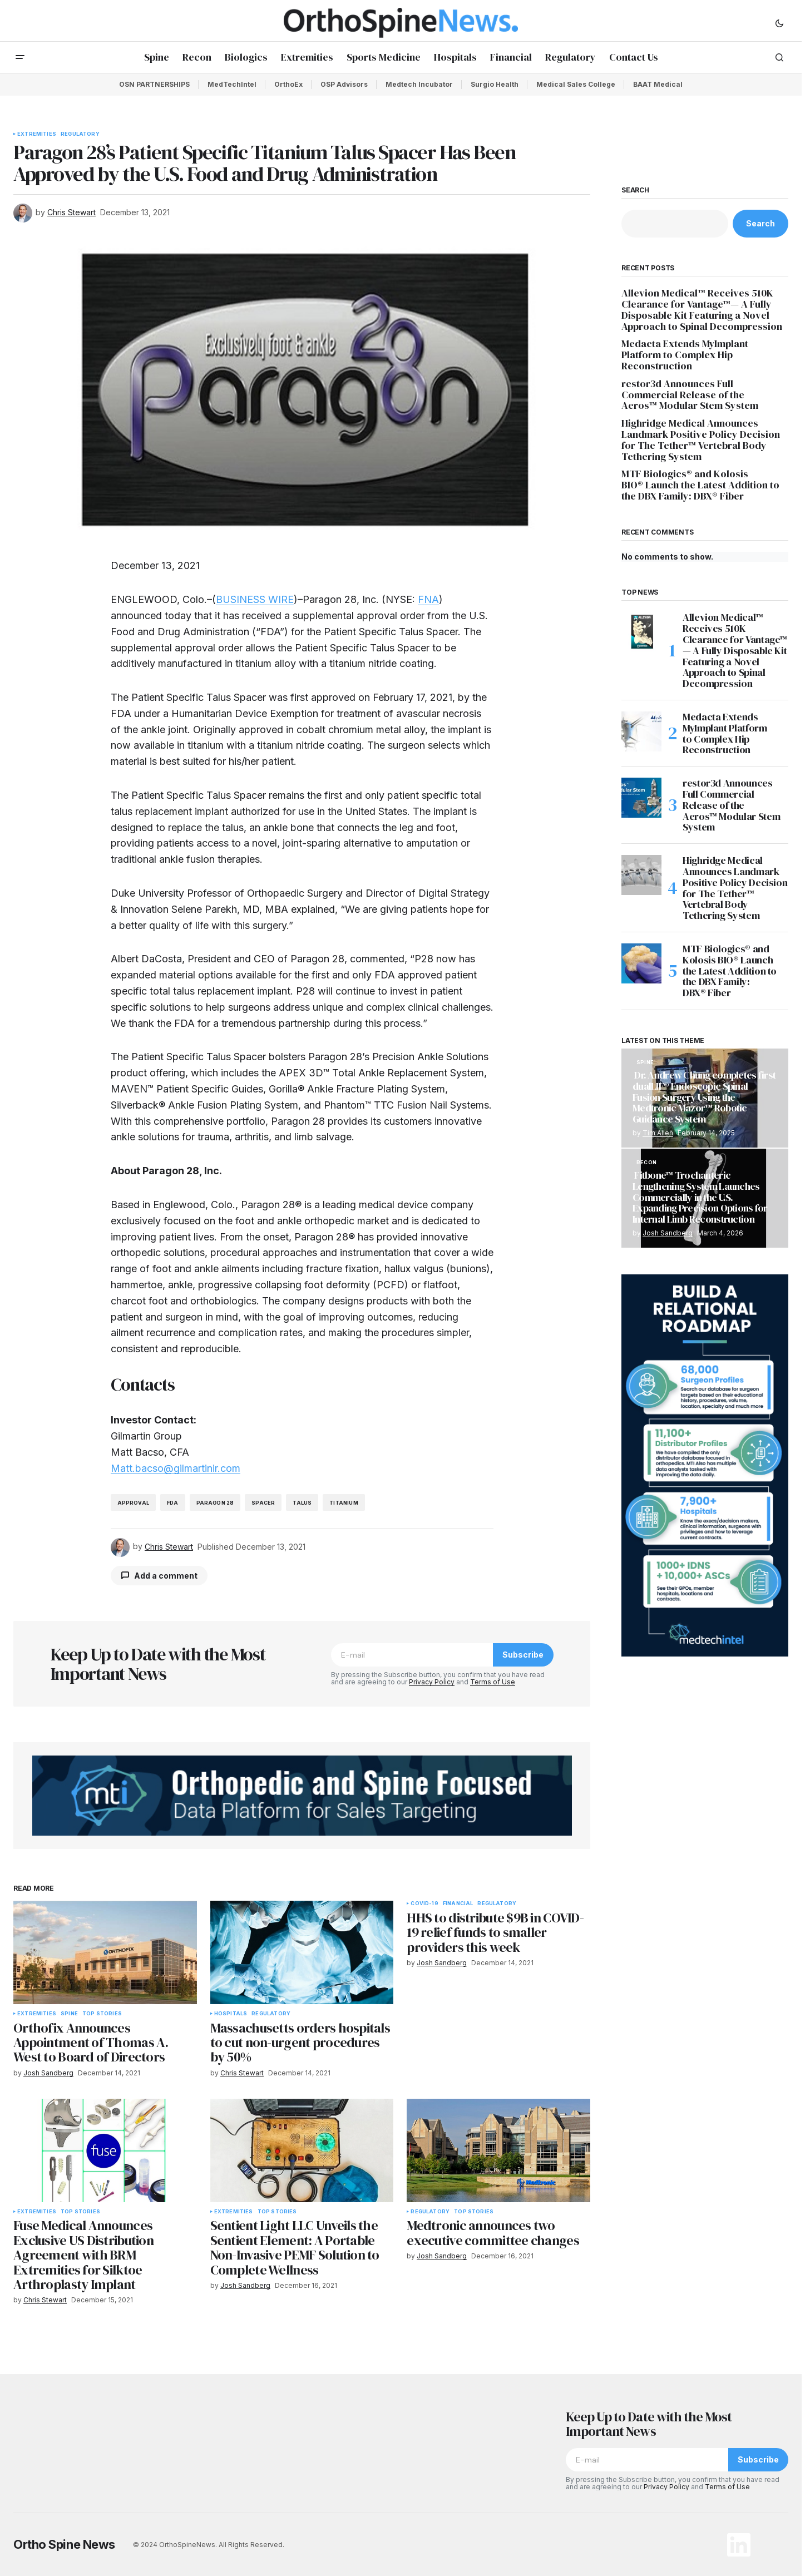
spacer (263, 1503)
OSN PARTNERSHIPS (154, 84)
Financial (458, 1903)
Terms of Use (492, 1682)
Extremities (36, 134)
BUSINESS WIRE (255, 599)
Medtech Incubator (419, 84)
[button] (779, 22)
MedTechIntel (232, 84)
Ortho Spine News (64, 2544)
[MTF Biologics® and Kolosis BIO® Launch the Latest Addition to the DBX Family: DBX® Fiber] (641, 963)
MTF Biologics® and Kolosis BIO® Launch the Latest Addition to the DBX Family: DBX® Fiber (700, 484)
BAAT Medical (658, 84)
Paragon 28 (215, 1503)
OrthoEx (288, 84)
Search (635, 190)
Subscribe (523, 1654)
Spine (69, 2013)
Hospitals (231, 2013)
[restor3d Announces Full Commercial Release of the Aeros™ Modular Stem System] (641, 798)
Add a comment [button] (165, 1575)
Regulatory (80, 134)
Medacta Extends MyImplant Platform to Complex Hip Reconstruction (684, 354)
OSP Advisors (344, 84)
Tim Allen (658, 1133)
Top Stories (102, 2013)
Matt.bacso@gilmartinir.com (175, 1468)
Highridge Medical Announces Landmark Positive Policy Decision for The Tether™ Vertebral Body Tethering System (700, 440)
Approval (133, 1503)
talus (302, 1503)
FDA (173, 1503)
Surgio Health (494, 84)
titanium (343, 1503)
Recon (646, 1162)
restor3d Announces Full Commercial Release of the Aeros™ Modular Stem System (689, 394)
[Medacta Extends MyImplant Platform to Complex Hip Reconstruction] (641, 731)
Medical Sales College (575, 84)
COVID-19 (424, 1903)
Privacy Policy (432, 1682)
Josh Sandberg (668, 1233)
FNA (428, 599)
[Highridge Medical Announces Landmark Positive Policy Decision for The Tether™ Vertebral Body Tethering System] (641, 875)
